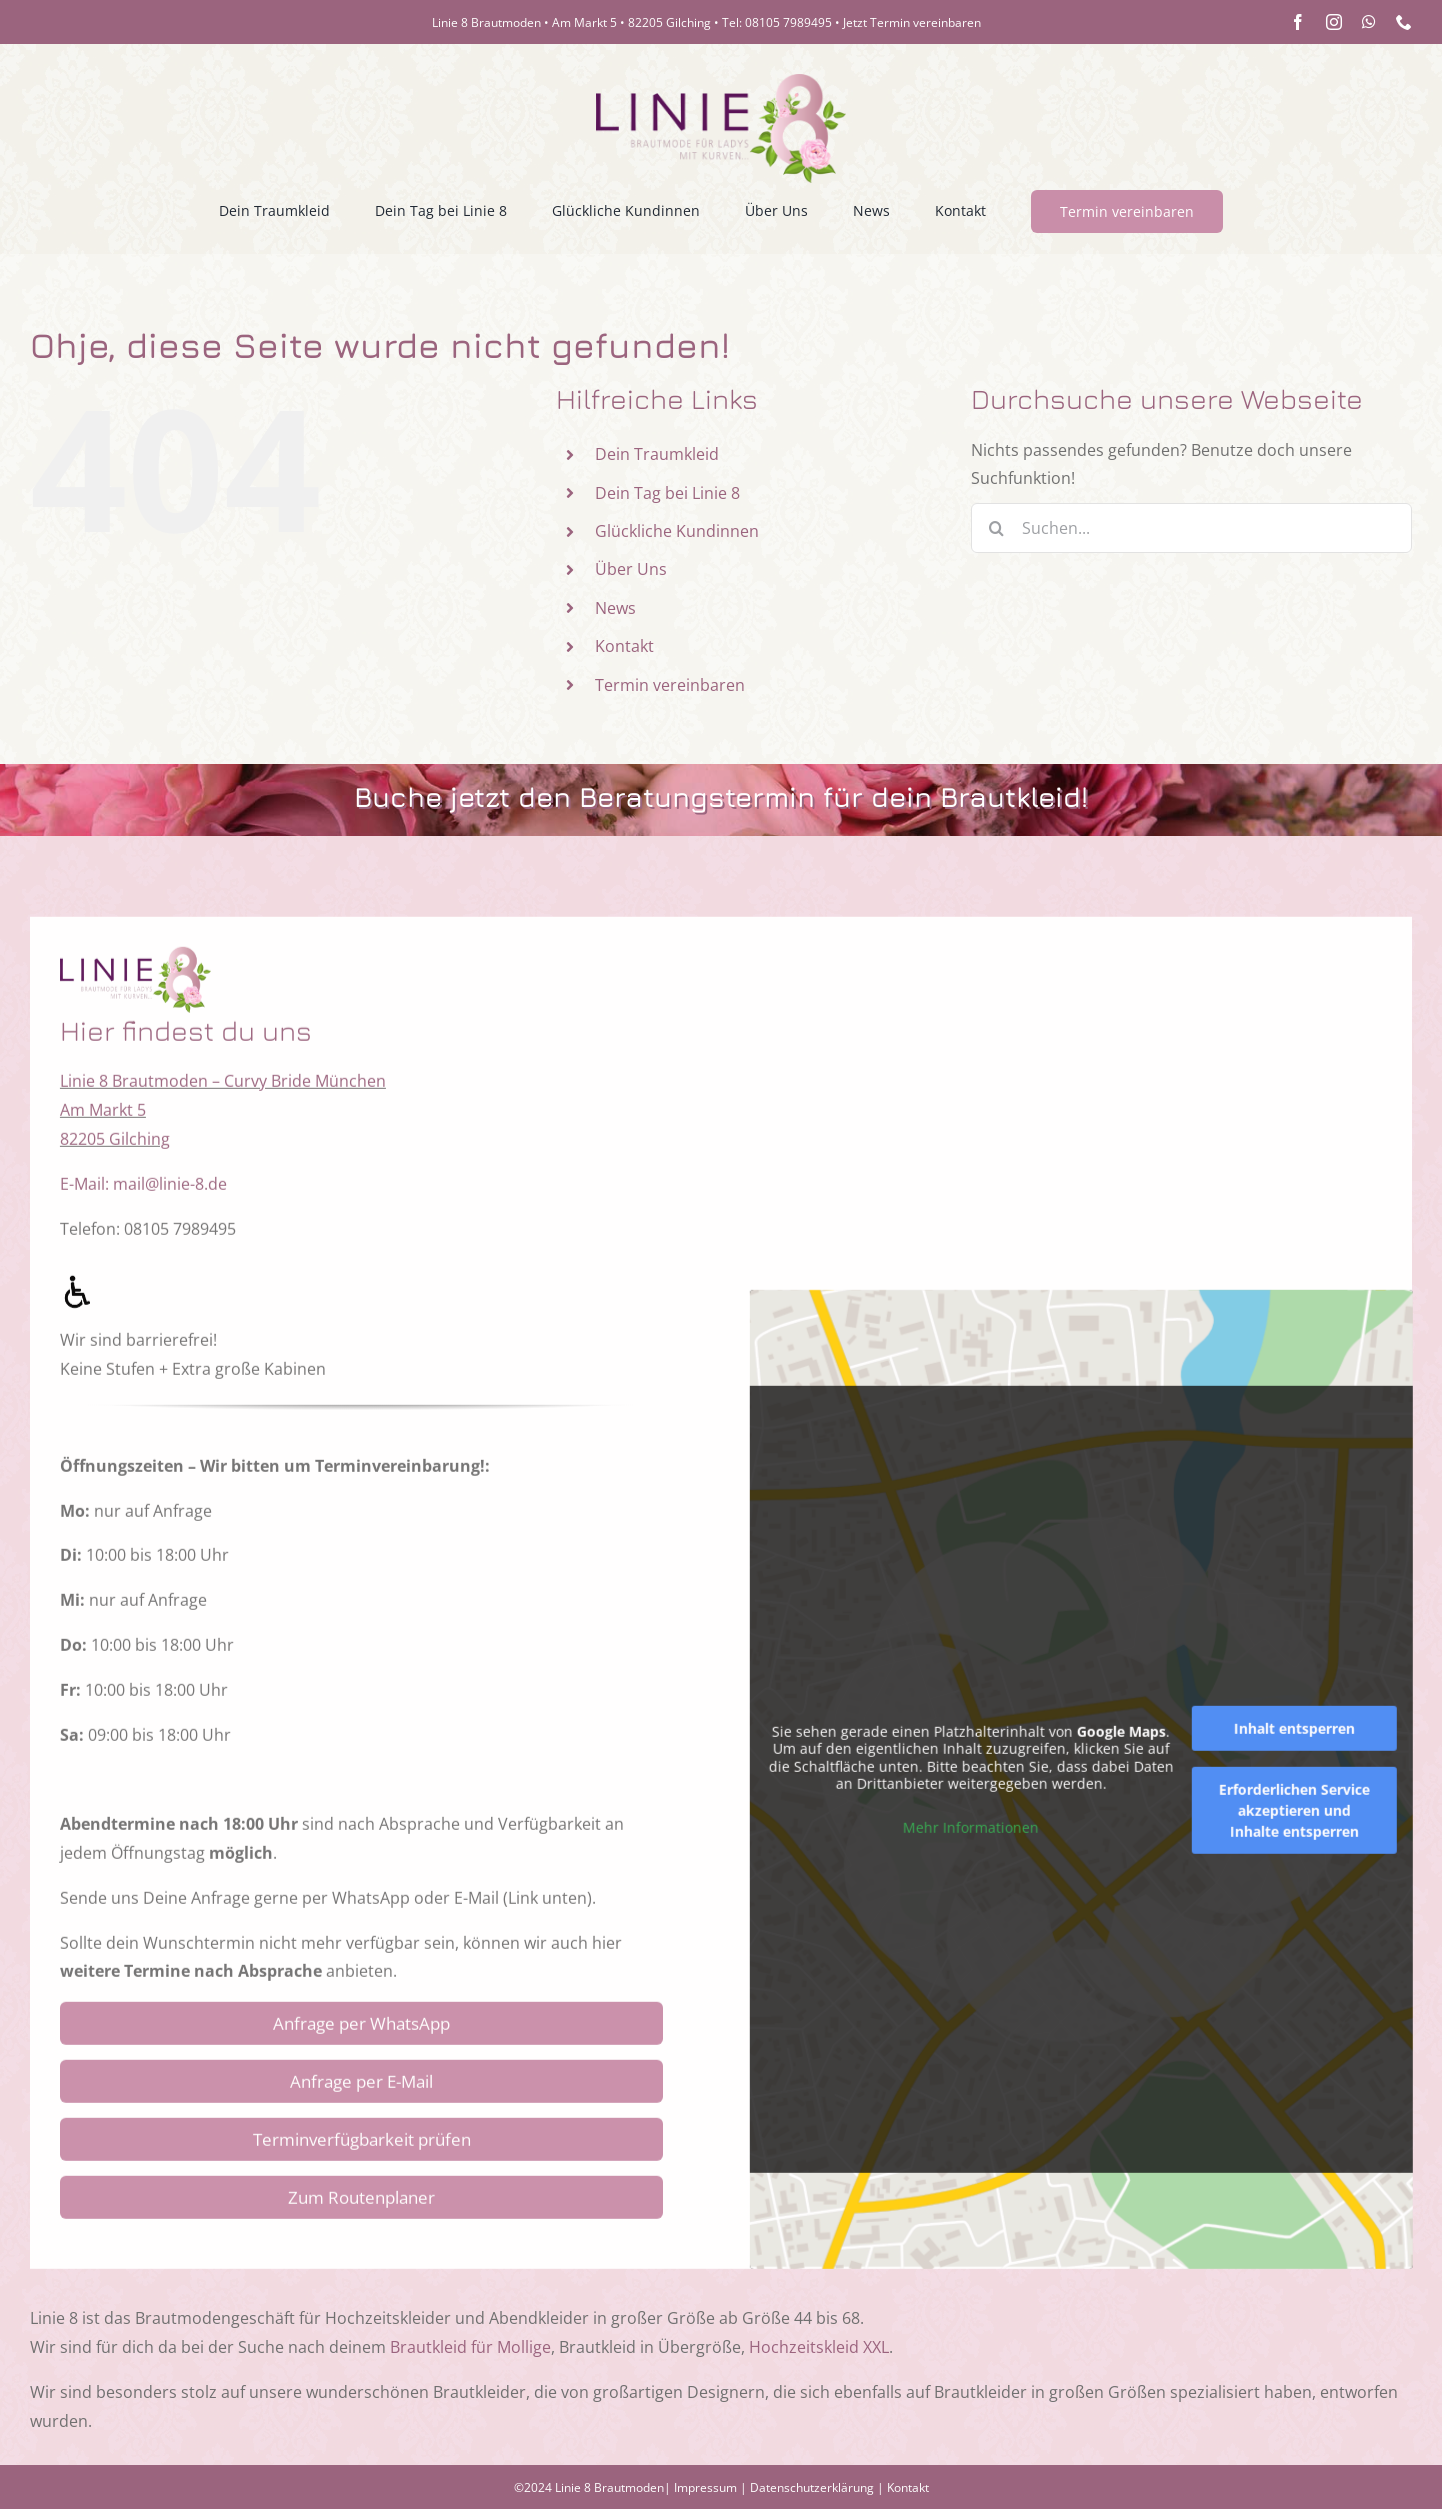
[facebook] (1298, 22)
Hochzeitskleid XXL (819, 2347)
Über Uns (631, 569)
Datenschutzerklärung (812, 2487)
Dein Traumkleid (657, 454)
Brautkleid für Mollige (470, 2347)
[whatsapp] (1369, 22)
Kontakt (624, 646)
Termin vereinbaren (670, 685)
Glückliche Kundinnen (677, 531)
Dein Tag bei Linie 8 (667, 493)
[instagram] (1334, 22)
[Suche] (996, 528)
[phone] (1404, 22)
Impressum (705, 2487)
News (615, 608)
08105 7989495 (788, 22)
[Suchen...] (1191, 528)
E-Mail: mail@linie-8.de (143, 1201)
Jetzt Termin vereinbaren (912, 22)
